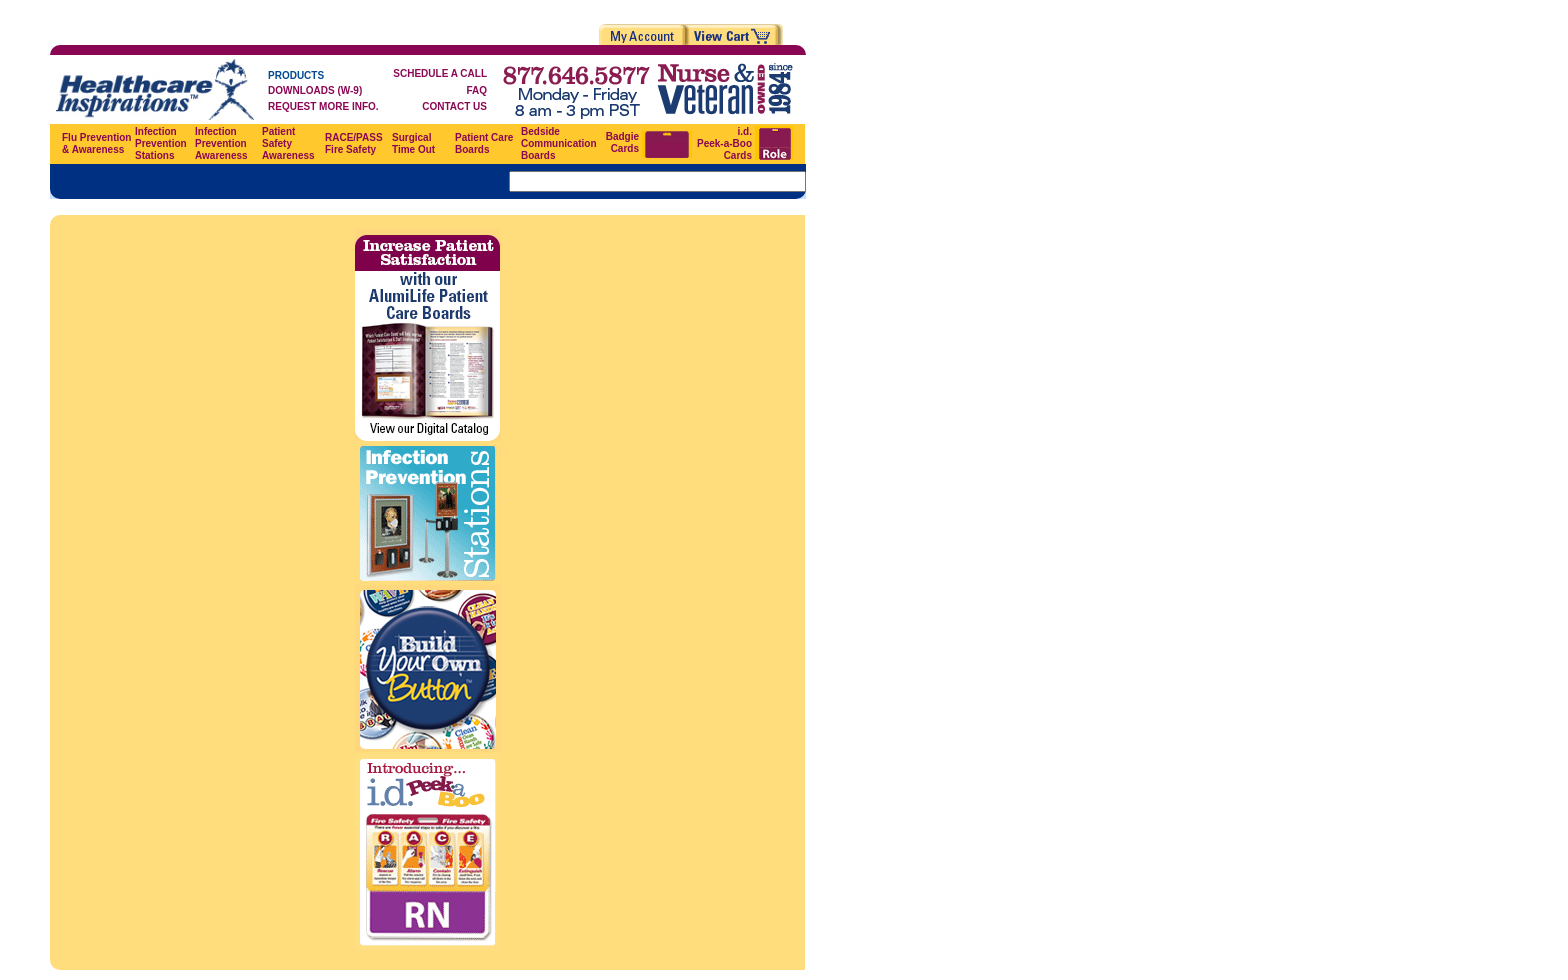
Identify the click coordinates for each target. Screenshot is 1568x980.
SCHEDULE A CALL (440, 73)
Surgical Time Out (413, 143)
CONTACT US (454, 106)
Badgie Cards (622, 142)
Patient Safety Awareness (288, 143)
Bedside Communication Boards (559, 143)
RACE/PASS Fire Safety (354, 143)
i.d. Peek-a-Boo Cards (724, 143)
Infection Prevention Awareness (221, 143)
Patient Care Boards (484, 143)
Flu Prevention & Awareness (96, 143)
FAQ (476, 90)
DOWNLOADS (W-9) (315, 90)
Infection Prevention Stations (161, 143)
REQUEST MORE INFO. (323, 106)
